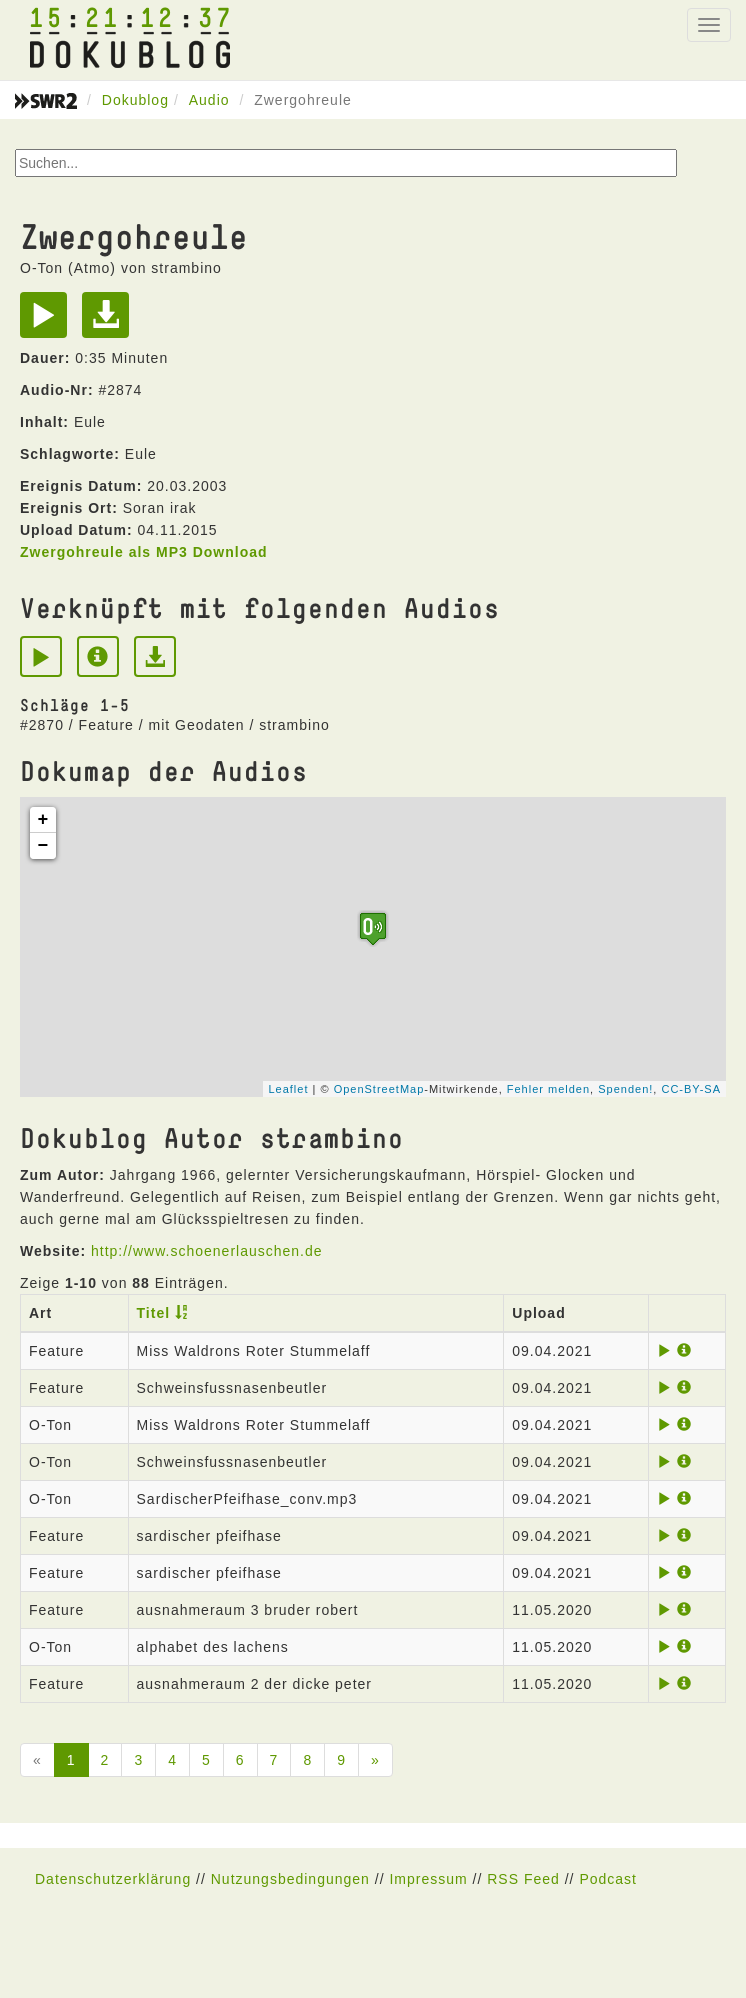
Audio (209, 100)
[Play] (48, 322)
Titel (154, 1313)
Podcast (608, 1879)
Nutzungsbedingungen (290, 1879)
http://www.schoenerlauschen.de (207, 1251)
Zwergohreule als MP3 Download (144, 552)
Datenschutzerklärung (113, 1879)
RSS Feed (523, 1879)
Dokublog (135, 100)
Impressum (428, 1879)
